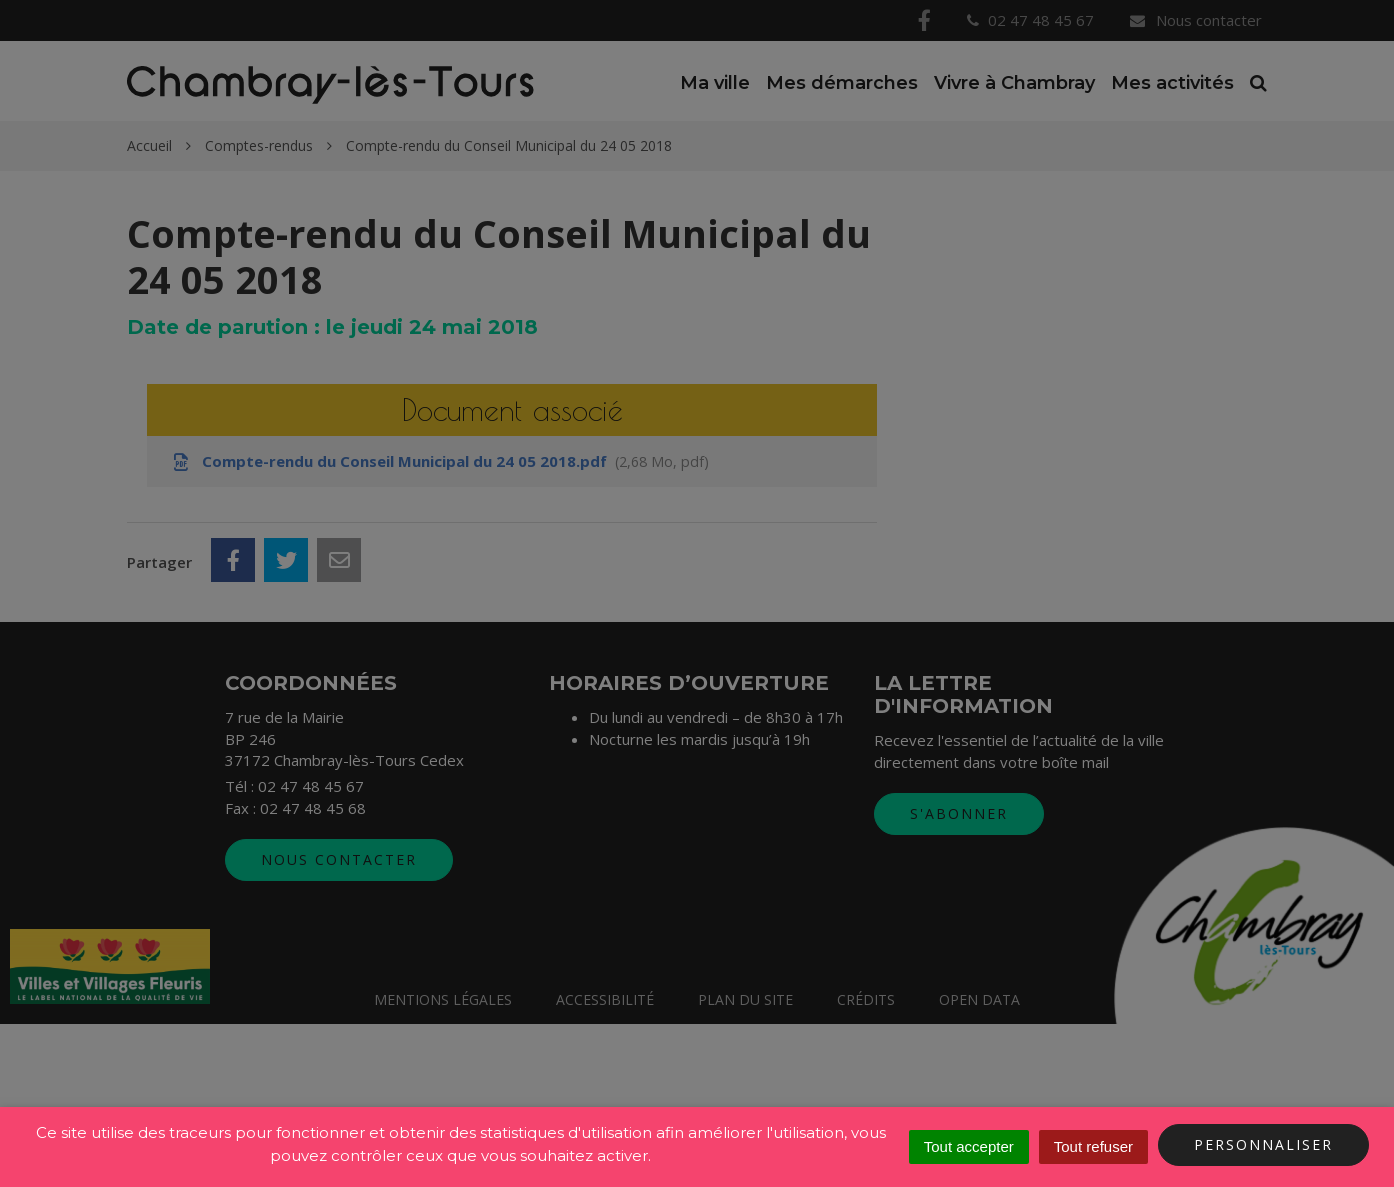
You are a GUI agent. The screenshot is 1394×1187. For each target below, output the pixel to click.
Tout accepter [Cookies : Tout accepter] (969, 1146)
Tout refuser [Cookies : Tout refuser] (1093, 1146)
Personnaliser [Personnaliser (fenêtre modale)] (1263, 1144)
